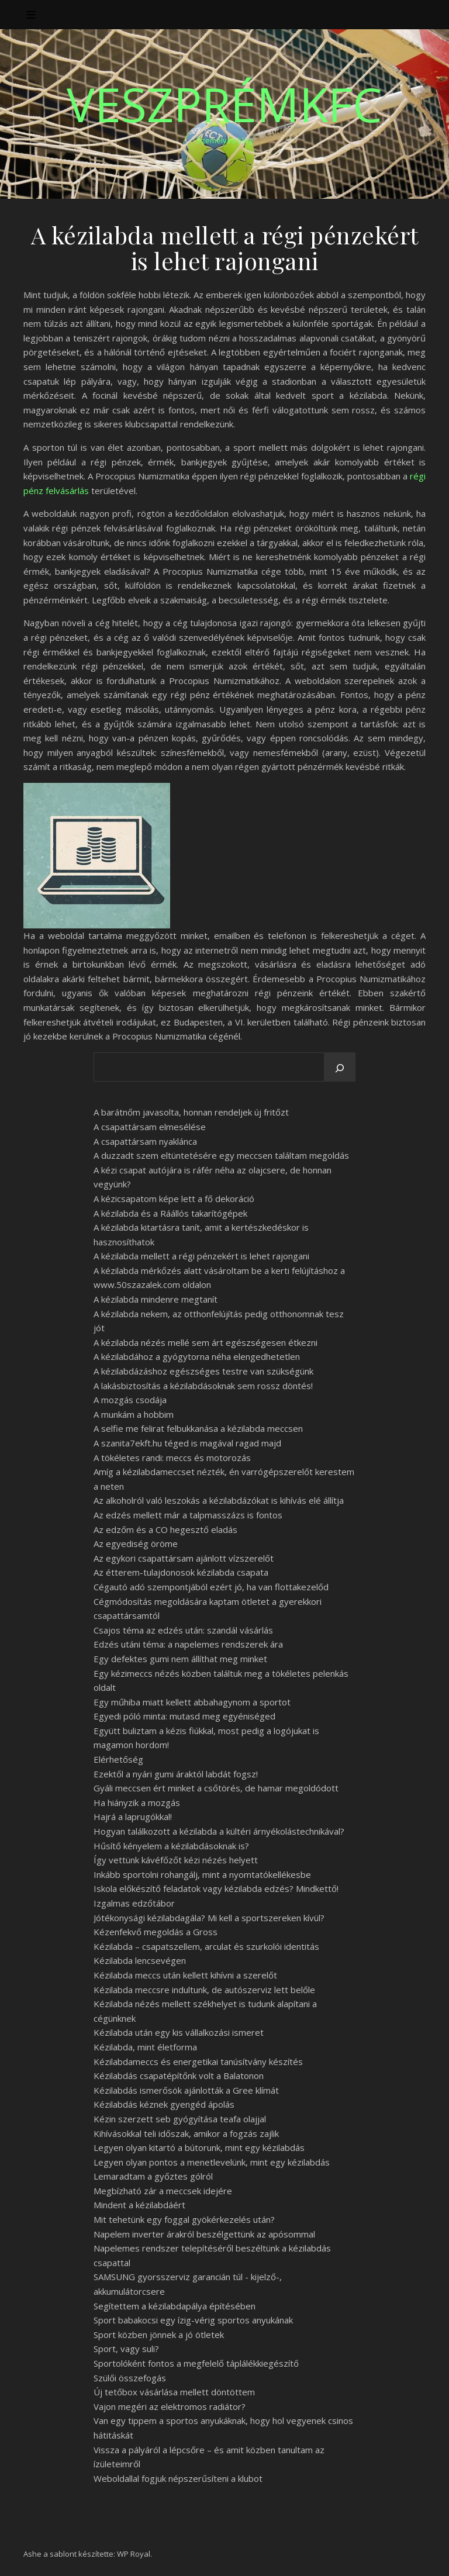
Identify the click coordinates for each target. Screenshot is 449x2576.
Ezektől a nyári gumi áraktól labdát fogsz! (176, 1774)
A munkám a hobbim (134, 1414)
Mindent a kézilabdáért (139, 2205)
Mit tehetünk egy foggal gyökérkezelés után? (184, 2219)
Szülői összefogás (130, 2378)
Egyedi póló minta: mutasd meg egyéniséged (184, 1716)
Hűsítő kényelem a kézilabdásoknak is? (171, 1846)
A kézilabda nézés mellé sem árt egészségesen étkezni (205, 1342)
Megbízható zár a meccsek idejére (163, 2191)
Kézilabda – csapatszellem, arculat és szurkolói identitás (206, 1946)
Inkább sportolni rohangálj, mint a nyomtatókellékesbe (202, 1874)
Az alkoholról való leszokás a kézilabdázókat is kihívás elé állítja (219, 1500)
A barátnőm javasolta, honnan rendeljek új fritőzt (191, 1112)
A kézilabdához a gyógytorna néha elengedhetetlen (197, 1356)
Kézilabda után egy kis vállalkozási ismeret (179, 2032)
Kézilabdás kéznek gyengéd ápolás (164, 2104)
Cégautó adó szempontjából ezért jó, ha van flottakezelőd (211, 1587)
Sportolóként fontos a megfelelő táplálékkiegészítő (196, 2363)
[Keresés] (339, 1068)
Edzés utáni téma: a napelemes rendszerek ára (188, 1644)
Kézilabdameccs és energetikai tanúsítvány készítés (198, 2061)
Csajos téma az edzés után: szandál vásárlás (183, 1630)
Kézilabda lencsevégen (140, 1960)
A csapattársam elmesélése (150, 1126)
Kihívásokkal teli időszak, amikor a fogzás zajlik (186, 2133)
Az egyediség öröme (136, 1543)
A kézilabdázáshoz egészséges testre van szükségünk (203, 1371)
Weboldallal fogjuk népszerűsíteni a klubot (178, 2478)
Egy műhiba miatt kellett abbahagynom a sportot (192, 1702)
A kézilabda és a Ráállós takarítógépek (170, 1213)
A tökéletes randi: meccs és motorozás (172, 1457)
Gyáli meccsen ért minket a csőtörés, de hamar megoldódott (216, 1788)
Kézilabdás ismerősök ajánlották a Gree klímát (186, 2090)
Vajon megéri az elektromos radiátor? (170, 2406)
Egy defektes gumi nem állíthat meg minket (180, 1659)
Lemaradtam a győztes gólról (153, 2176)
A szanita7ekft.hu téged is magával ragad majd (187, 1443)
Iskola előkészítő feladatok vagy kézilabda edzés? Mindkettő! (216, 1888)
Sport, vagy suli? (126, 2348)
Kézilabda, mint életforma (145, 2047)
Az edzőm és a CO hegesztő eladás (165, 1529)
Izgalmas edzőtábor (134, 1903)
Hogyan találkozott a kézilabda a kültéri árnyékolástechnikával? (219, 1831)
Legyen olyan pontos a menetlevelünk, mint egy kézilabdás (212, 2162)
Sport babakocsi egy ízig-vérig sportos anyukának (193, 2320)
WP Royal (133, 2554)
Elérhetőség (118, 1759)
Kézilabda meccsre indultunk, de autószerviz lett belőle (204, 1989)
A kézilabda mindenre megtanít (155, 1299)
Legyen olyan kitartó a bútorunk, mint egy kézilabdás (199, 2147)
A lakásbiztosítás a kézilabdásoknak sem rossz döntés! (203, 1385)
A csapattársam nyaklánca (145, 1141)
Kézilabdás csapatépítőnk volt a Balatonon (179, 2075)
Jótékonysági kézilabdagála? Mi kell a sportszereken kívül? (209, 1918)
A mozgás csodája (130, 1400)
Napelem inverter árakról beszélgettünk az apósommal (204, 2234)
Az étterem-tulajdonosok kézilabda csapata (181, 1572)
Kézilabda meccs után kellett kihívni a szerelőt (185, 1975)
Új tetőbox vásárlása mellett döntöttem (174, 2392)
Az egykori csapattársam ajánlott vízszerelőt (184, 1558)
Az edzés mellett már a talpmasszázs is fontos (188, 1515)
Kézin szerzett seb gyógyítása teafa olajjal (180, 2119)
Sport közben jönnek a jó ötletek (159, 2334)
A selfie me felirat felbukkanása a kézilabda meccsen (198, 1428)
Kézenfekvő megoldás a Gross (155, 1932)
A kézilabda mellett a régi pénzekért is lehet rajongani (201, 1256)
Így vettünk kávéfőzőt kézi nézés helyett (176, 1860)
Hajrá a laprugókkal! (133, 1816)
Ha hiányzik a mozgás (137, 1802)
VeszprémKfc (224, 104)
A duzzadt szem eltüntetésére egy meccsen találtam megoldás (221, 1155)
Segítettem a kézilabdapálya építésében (174, 2306)
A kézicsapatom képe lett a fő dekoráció (174, 1198)
